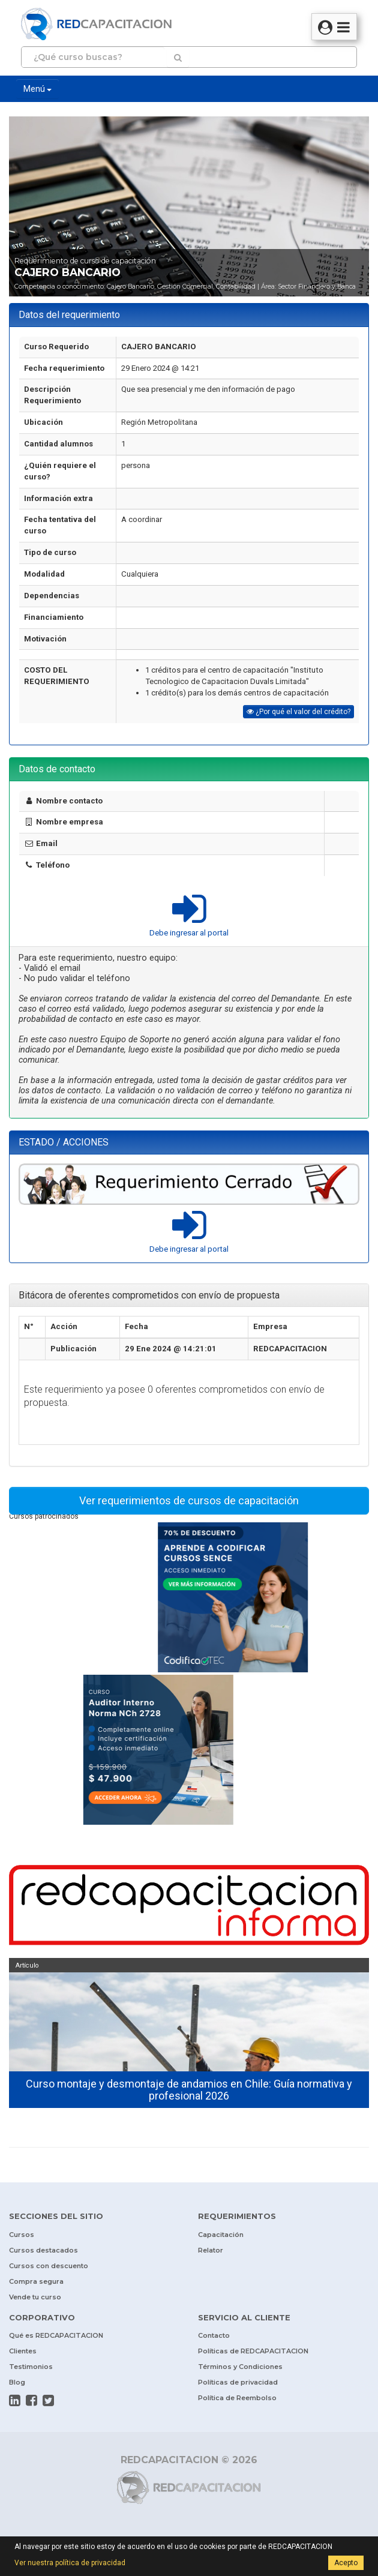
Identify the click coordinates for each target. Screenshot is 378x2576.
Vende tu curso (35, 2297)
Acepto (346, 2563)
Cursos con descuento (48, 2266)
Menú (37, 89)
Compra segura (36, 2281)
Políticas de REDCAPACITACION (253, 2351)
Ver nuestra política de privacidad (69, 2563)
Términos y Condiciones (240, 2366)
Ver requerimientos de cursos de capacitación (189, 1500)
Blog (17, 2382)
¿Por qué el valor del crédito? (298, 711)
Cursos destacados (43, 2250)
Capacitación (221, 2234)
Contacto (214, 2335)
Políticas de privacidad (238, 2382)
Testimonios (31, 2366)
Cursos (21, 2234)
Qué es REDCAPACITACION (56, 2335)
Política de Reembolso (237, 2398)
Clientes (23, 2351)
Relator (210, 2250)
